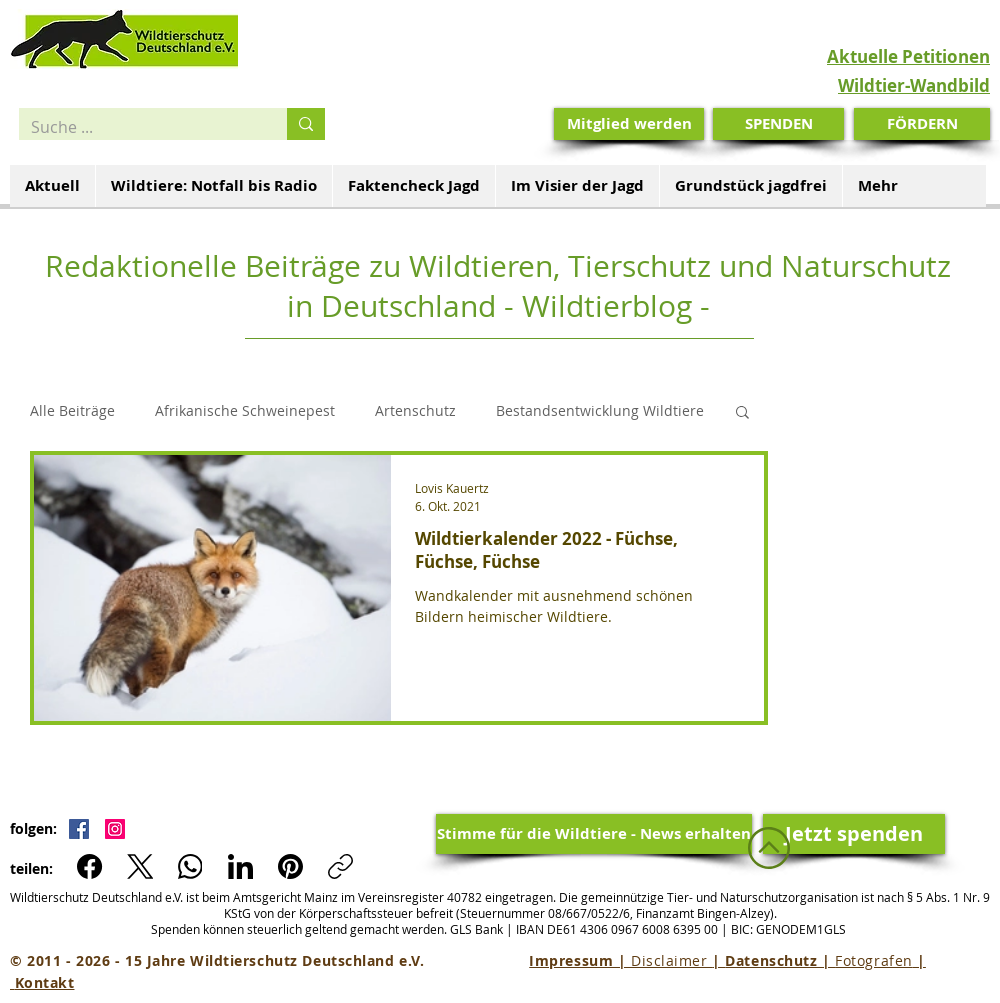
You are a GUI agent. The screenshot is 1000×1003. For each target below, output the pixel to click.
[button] (742, 413)
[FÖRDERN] (922, 124)
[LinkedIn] (240, 866)
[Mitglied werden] (629, 124)
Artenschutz (415, 410)
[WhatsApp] (190, 866)
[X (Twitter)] (140, 866)
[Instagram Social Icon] (115, 829)
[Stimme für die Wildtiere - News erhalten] (594, 834)
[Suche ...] (138, 127)
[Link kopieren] (340, 866)
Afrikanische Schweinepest (245, 410)
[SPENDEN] (778, 124)
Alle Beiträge (72, 410)
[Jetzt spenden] (854, 834)
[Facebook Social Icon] (79, 829)
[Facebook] (90, 866)
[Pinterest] (290, 866)
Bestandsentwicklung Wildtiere (600, 410)
